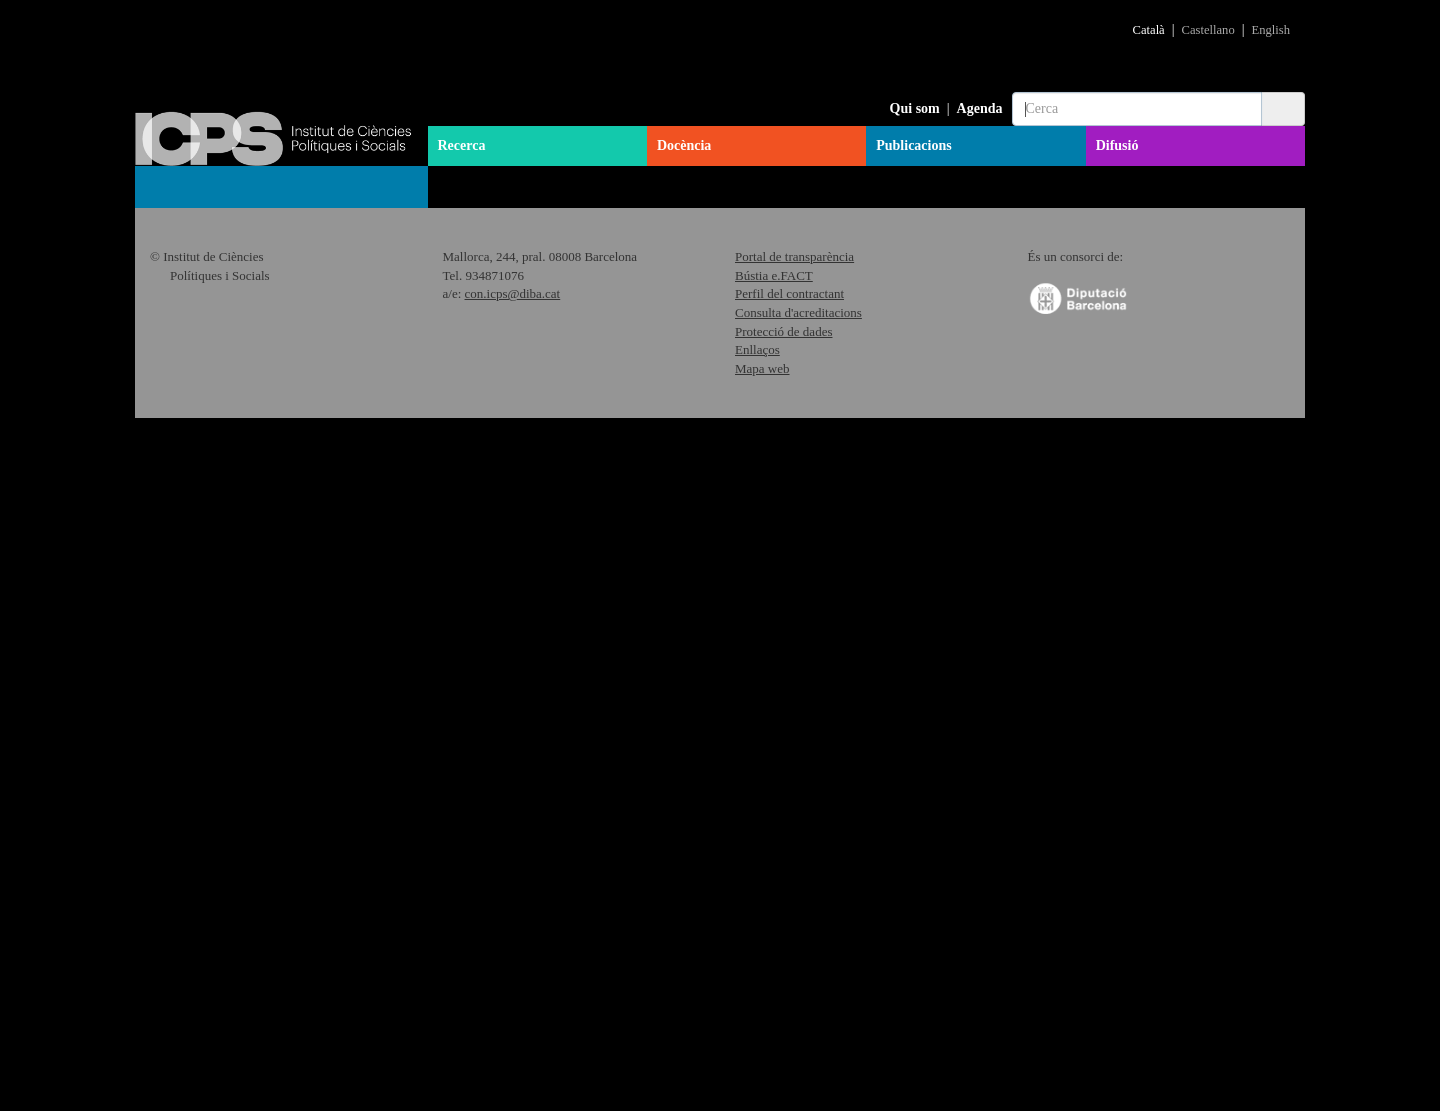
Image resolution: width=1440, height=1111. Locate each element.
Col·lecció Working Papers (225, 443)
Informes (182, 530)
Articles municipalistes (214, 381)
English (1271, 30)
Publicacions (913, 145)
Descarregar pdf (712, 507)
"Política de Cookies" (1119, 1042)
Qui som (915, 108)
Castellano (1208, 30)
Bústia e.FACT (774, 968)
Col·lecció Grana (196, 412)
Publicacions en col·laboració (243, 835)
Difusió (1117, 145)
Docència (684, 145)
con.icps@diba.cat (513, 986)
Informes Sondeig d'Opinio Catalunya (267, 474)
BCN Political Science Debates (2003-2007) (288, 758)
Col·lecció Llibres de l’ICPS (230, 288)
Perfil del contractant (789, 986)
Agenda (980, 108)
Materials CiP (186, 505)
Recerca (462, 145)
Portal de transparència (794, 949)
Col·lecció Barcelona (208, 350)
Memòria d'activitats (206, 656)
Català (1149, 30)
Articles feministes (211, 560)
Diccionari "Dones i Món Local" (253, 620)
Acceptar (1140, 1076)
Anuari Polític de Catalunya (228, 319)
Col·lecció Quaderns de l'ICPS (236, 257)
